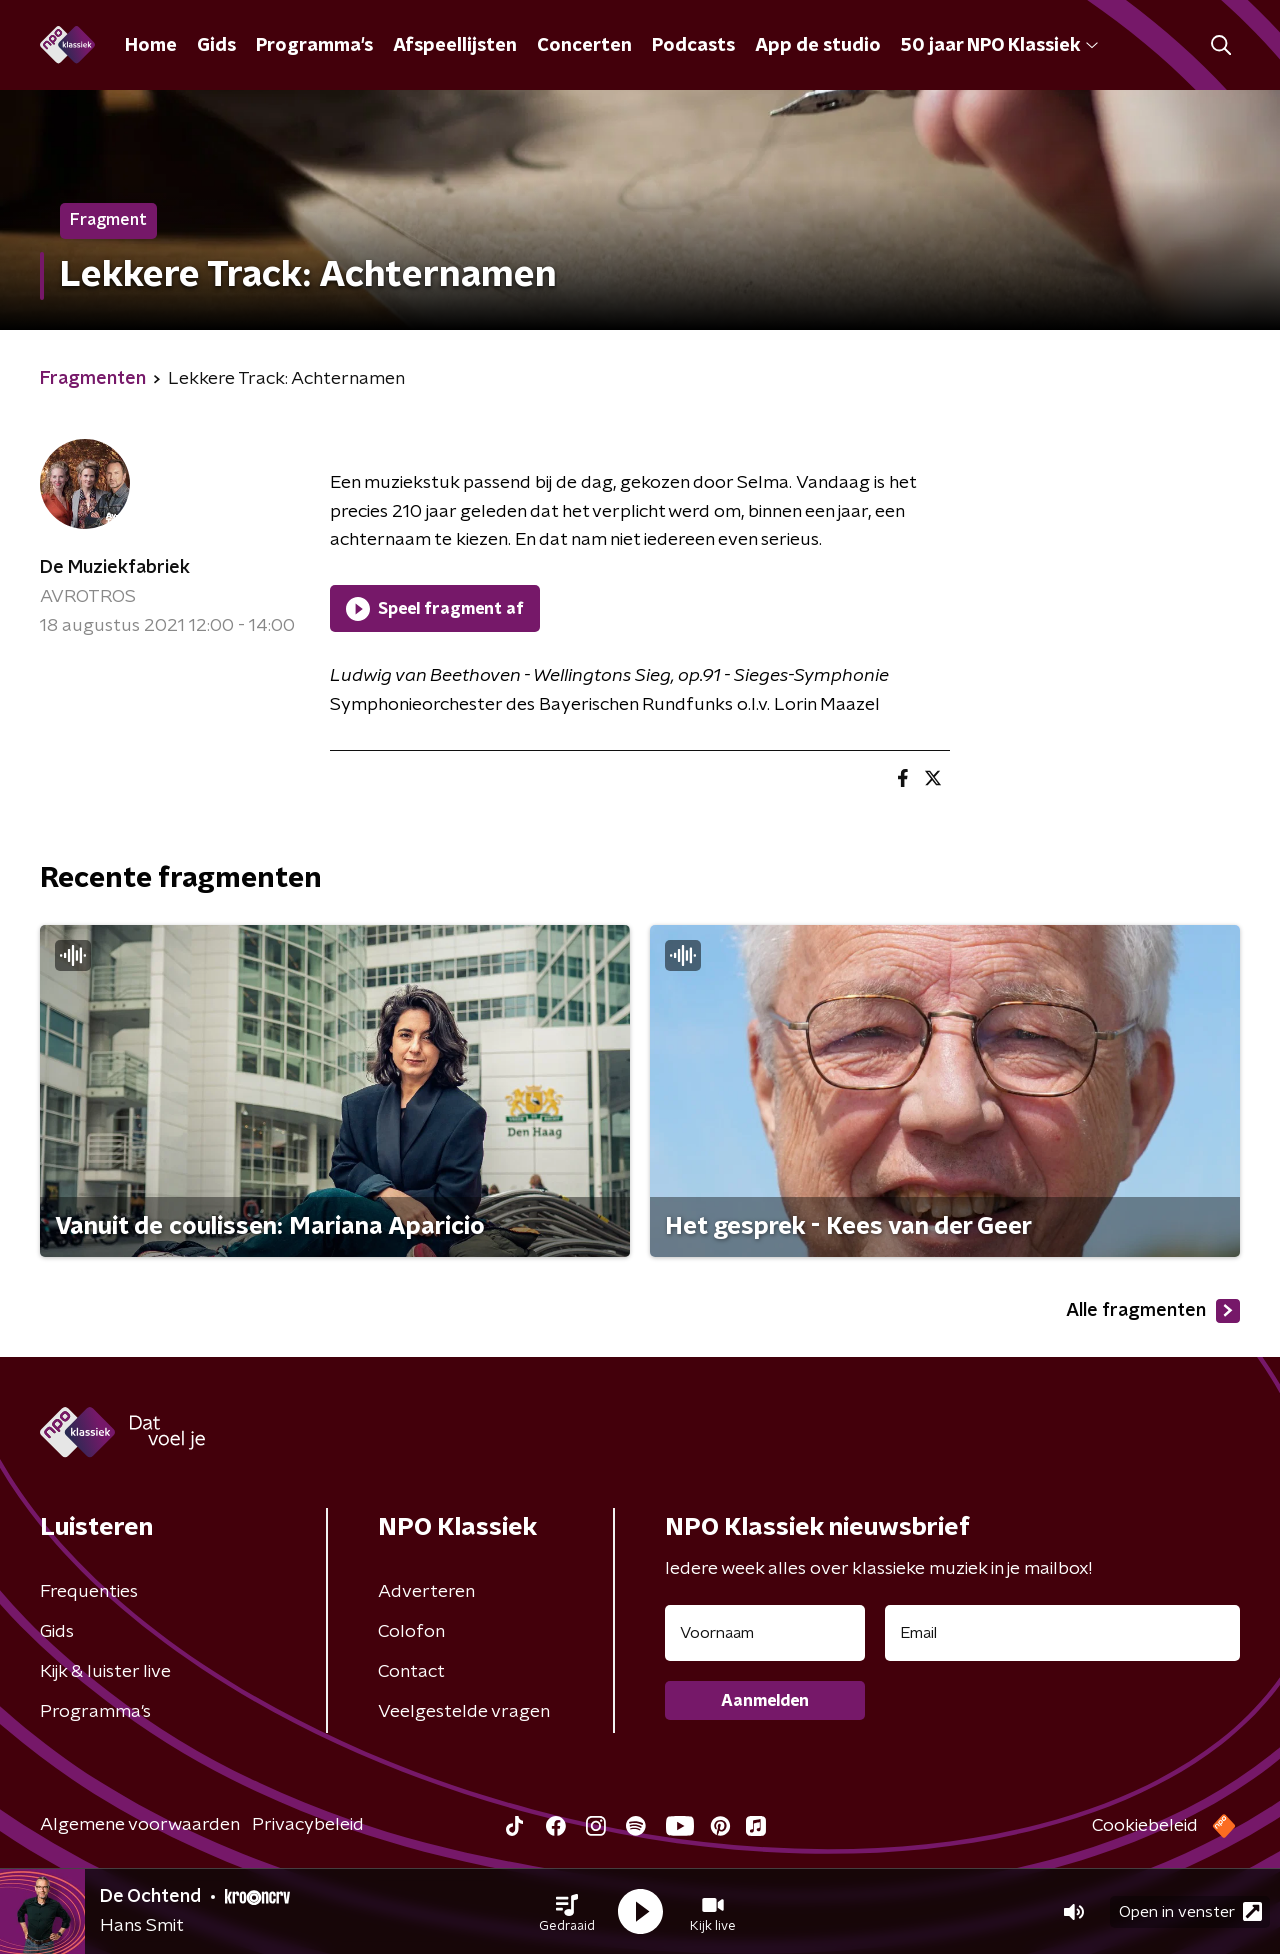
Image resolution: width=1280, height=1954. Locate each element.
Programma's (314, 46)
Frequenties (89, 1592)
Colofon (411, 1632)
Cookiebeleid (1145, 1826)
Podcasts (693, 46)
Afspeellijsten (455, 46)
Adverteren (426, 1592)
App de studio (818, 46)
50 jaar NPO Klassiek (999, 46)
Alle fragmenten (1153, 1311)
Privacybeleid (308, 1825)
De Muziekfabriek (115, 568)
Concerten (584, 46)
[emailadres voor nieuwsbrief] (1062, 1633)
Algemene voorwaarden (140, 1825)
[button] (567, 1912)
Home (151, 46)
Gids (216, 46)
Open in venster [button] (1190, 1911)
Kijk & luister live (105, 1672)
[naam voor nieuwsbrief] (765, 1633)
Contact (411, 1672)
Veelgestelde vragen (464, 1712)
